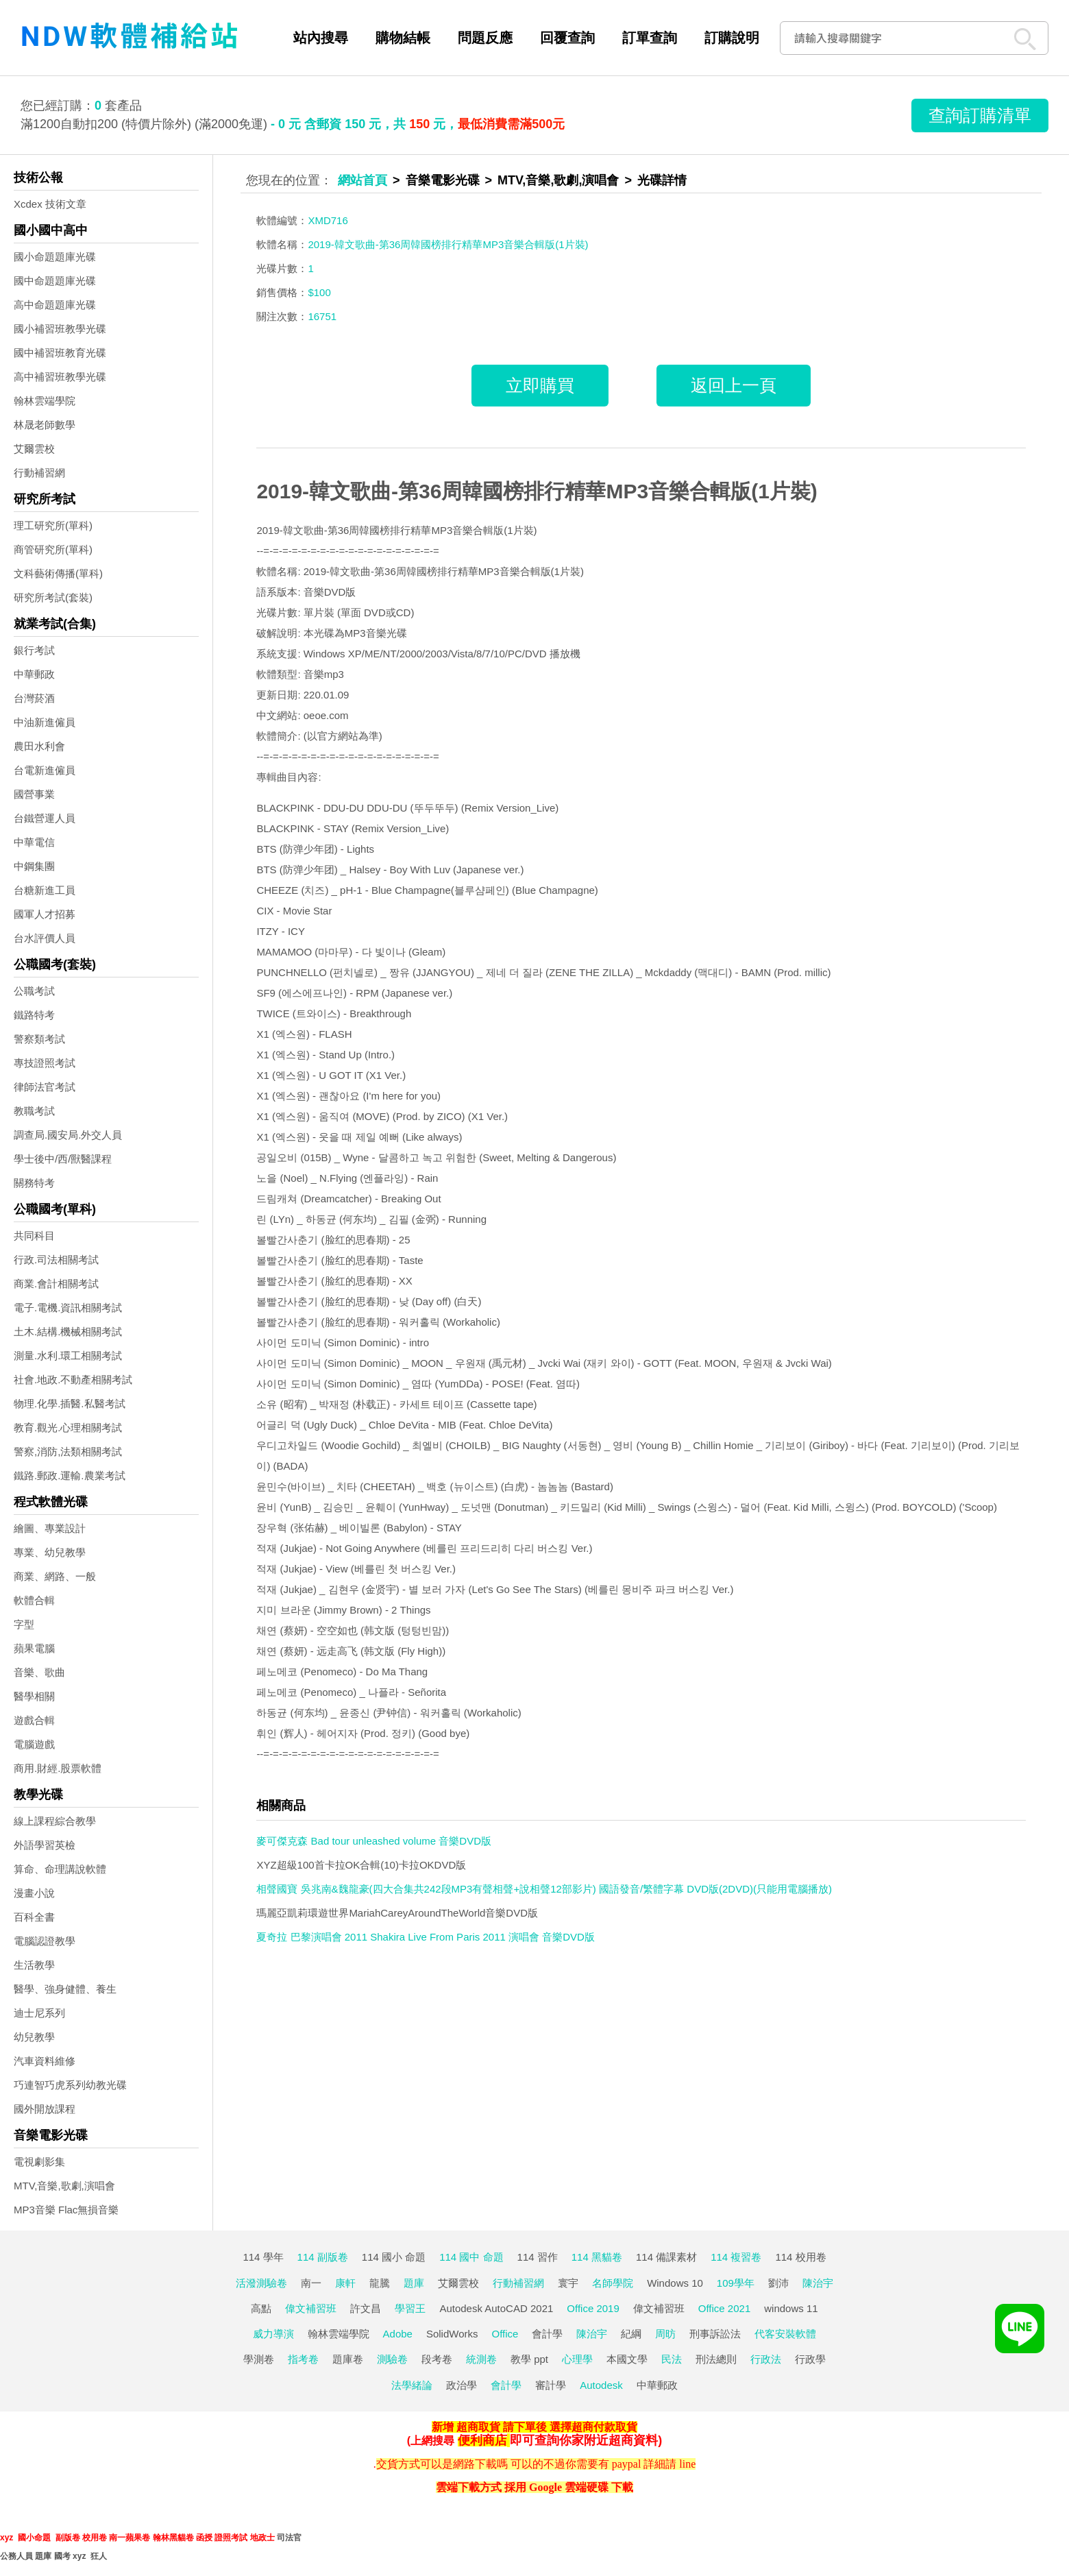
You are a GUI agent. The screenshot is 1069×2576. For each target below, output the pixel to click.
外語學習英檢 (44, 1845)
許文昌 (365, 2308)
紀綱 (631, 2334)
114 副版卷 (322, 2257)
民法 (671, 2359)
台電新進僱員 (44, 770)
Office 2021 (724, 2308)
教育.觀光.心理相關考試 (68, 1427)
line (687, 2464)
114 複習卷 (736, 2257)
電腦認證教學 (44, 1941)
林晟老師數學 (44, 424)
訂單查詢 (649, 37)
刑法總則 (716, 2359)
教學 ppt (529, 2359)
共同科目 (34, 1235)
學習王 (410, 2308)
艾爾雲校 (34, 448)
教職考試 (34, 1111)
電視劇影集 (39, 2161)
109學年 (735, 2283)
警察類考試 (39, 1039)
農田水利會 (39, 746)
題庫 (414, 2283)
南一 (311, 2283)
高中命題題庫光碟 (55, 305)
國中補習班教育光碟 (60, 353)
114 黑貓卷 (597, 2257)
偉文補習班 (310, 2308)
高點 (261, 2308)
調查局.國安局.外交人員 (68, 1135)
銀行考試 (34, 650)
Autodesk (601, 2385)
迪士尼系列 (39, 2013)
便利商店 (482, 2440)
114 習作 (537, 2257)
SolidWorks (452, 2334)
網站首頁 (362, 180)
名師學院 (612, 2283)
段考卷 (436, 2359)
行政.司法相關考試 (56, 1259)
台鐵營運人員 (44, 818)
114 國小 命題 (394, 2257)
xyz (6, 2537)
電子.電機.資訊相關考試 (68, 1307)
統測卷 (481, 2359)
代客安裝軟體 (785, 2334)
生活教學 (34, 1965)
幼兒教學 (34, 2037)
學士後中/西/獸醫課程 (63, 1159)
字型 (24, 1624)
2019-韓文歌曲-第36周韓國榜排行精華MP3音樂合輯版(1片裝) (536, 491)
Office (505, 2334)
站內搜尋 (320, 37)
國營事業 (34, 794)
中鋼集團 (34, 866)
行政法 (765, 2359)
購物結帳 (403, 37)
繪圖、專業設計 (50, 1528)
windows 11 (791, 2308)
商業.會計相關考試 (56, 1283)
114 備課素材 (666, 2257)
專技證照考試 (44, 1063)
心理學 (577, 2359)
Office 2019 (593, 2308)
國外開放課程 (44, 2109)
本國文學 (627, 2359)
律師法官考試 (44, 1087)
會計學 (547, 2334)
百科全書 (34, 1917)
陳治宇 (817, 2283)
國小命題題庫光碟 (55, 257)
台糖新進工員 (44, 890)
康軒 (345, 2283)
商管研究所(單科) (53, 549)
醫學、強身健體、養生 (65, 1989)
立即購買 (540, 385)
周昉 (665, 2334)
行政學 (810, 2359)
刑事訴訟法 (715, 2334)
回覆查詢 (567, 37)
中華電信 (34, 842)
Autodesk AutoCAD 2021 (496, 2308)
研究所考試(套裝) (53, 597)
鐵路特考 (34, 1015)
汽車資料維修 (44, 2061)
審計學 (550, 2385)
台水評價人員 (44, 938)
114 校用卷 (800, 2257)
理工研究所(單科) (53, 525)
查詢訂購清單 (980, 115)
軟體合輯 (34, 1600)
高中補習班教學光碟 (60, 376)
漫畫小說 (34, 1893)
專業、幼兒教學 (50, 1552)
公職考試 (34, 991)
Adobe (398, 2334)
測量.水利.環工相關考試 (68, 1355)
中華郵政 (34, 674)
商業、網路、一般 (55, 1576)
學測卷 (258, 2359)
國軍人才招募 (44, 914)
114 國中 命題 (471, 2257)
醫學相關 (34, 1696)
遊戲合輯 (34, 1720)
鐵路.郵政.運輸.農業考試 (69, 1475)
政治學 (461, 2385)
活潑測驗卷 (261, 2283)
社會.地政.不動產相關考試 (73, 1379)
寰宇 (568, 2283)
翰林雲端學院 (44, 400)
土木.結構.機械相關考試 (68, 1331)
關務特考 (34, 1183)
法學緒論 (411, 2385)
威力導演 (273, 2334)
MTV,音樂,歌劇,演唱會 (64, 2185)
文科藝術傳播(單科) (58, 573)
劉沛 (778, 2283)
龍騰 (379, 2283)
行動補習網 (39, 472)
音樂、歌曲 (39, 1672)
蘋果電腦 (34, 1648)
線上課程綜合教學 (55, 1821)
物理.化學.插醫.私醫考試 (69, 1403)
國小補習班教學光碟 (60, 329)
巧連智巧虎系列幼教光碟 (70, 2085)
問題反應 (485, 37)
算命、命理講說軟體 (60, 1869)
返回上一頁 (733, 385)
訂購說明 (731, 37)
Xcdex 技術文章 (50, 204)
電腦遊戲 (34, 1744)
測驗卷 (392, 2359)
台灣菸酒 (34, 698)
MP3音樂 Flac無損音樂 (66, 2209)
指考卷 (303, 2359)
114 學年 (263, 2257)
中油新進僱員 (44, 722)
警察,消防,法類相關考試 (68, 1451)
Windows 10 (675, 2283)
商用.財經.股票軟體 (57, 1768)
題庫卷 (347, 2359)
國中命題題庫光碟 (55, 281)
